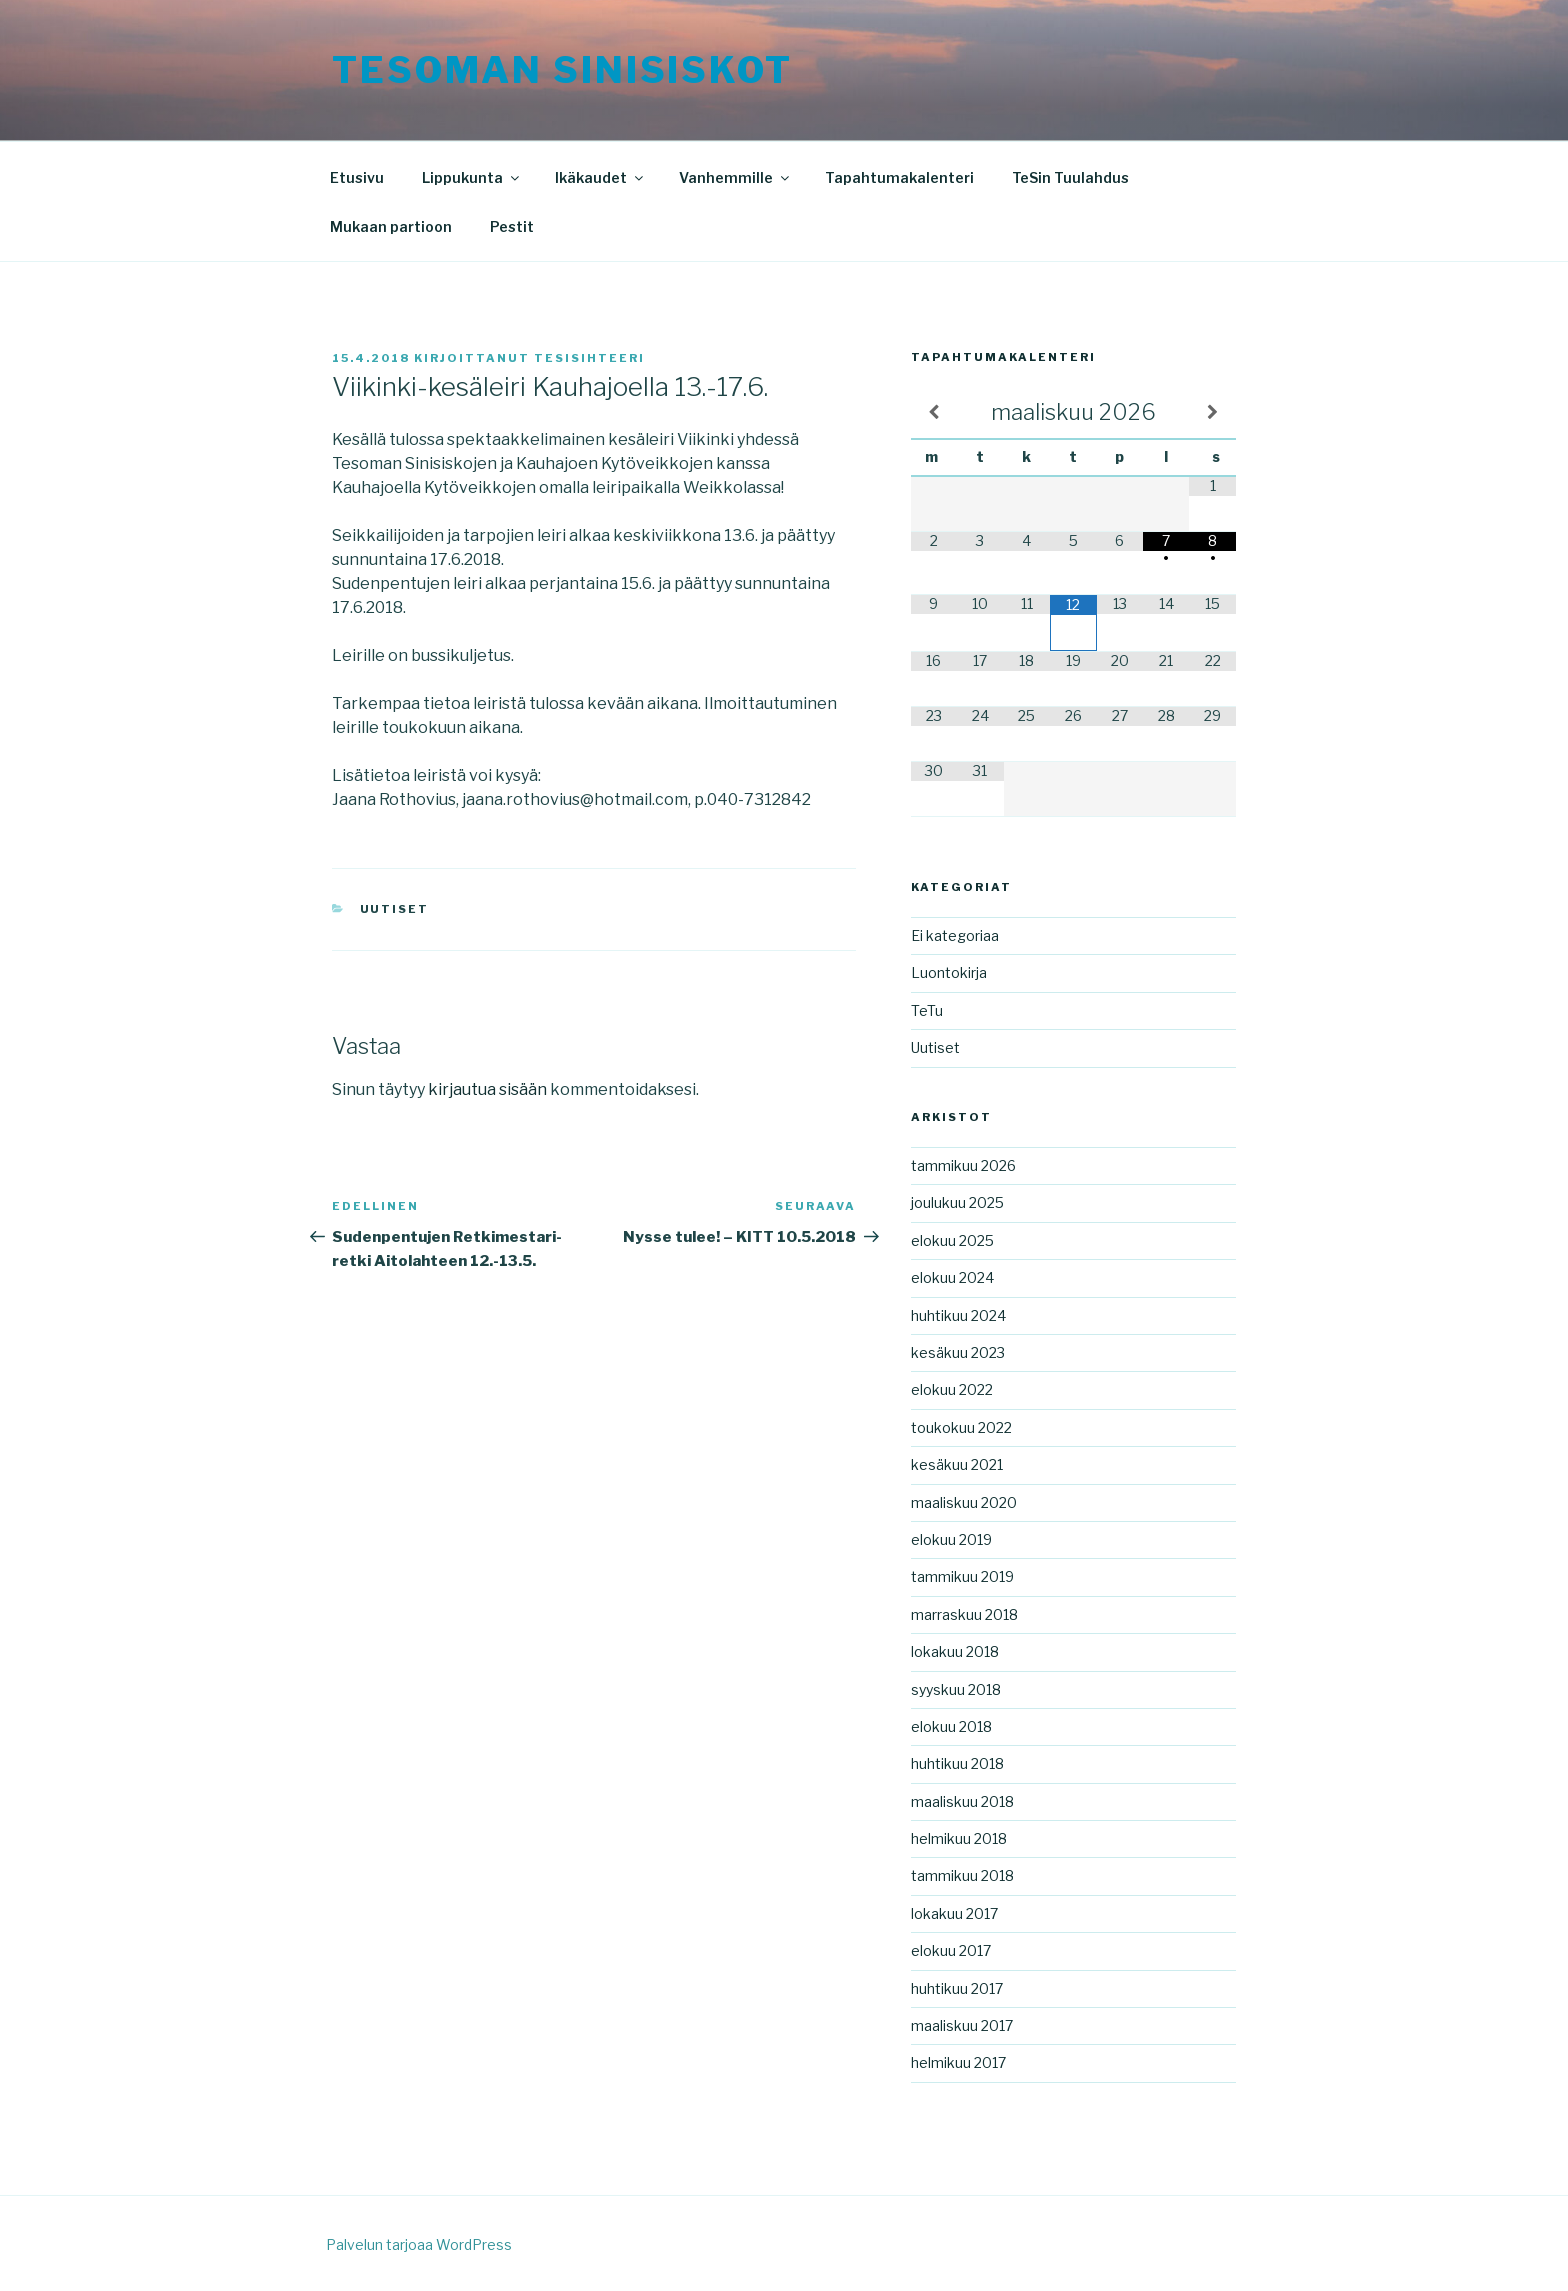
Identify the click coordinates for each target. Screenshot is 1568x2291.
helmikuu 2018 (959, 1838)
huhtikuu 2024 (958, 1315)
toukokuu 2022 (961, 1427)
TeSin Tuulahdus (1070, 177)
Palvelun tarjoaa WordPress (419, 2244)
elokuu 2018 (951, 1726)
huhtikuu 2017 (957, 1988)
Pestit (512, 226)
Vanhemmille (735, 177)
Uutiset (395, 909)
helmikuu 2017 (958, 2062)
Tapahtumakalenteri (899, 177)
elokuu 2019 (951, 1539)
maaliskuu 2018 (962, 1801)
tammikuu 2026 (963, 1165)
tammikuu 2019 (962, 1576)
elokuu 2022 (952, 1389)
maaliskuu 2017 (962, 2025)
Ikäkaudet (600, 177)
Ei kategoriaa (955, 935)
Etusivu (357, 177)
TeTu (927, 1010)
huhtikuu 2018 (957, 1763)
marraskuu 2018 (964, 1614)
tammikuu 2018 (962, 1875)
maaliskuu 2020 (964, 1502)
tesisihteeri (589, 358)
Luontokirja (949, 972)
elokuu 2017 (951, 1950)
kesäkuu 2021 (957, 1464)
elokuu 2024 (952, 1277)
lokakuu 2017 (954, 1913)
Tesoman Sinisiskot (562, 70)
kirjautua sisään (487, 1089)
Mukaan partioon (391, 226)
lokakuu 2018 (955, 1651)
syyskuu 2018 (956, 1689)
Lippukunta (472, 177)
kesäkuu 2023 (958, 1352)
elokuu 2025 (952, 1240)
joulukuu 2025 (957, 1202)
